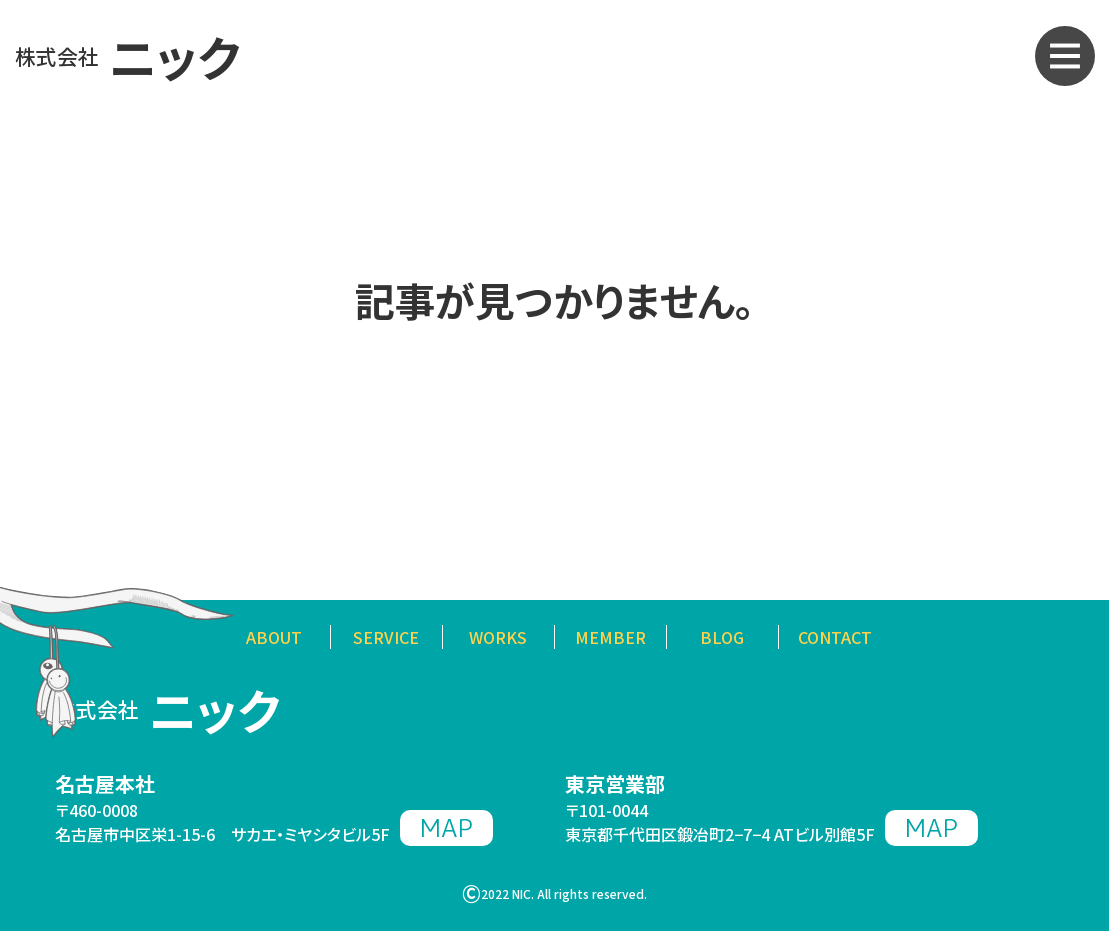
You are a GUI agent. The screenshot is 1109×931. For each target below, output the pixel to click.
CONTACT (835, 637)
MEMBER (610, 637)
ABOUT (274, 637)
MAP (446, 828)
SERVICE (386, 637)
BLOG (722, 637)
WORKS (498, 637)
